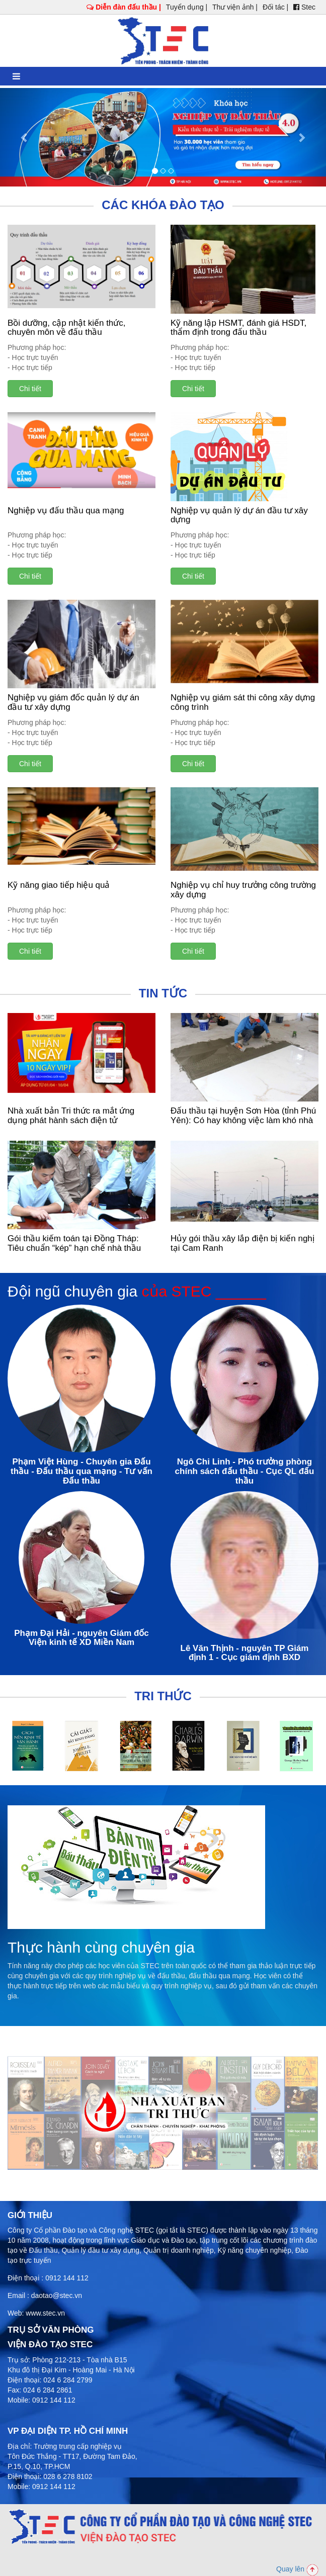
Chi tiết (30, 389)
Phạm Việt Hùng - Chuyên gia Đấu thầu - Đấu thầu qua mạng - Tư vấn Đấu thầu (81, 1471)
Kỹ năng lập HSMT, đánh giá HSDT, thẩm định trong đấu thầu (238, 327)
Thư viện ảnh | (235, 7)
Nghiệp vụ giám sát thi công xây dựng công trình (243, 702)
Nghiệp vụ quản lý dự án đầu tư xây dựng (239, 515)
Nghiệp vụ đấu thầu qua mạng (66, 510)
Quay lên (297, 2569)
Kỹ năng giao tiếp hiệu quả (59, 885)
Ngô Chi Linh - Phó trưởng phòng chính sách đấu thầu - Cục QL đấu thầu (244, 1471)
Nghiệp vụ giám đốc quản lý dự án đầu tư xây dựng (73, 702)
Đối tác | (275, 7)
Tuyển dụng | (186, 7)
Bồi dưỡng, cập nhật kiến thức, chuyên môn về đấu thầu (67, 327)
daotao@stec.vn (56, 2295)
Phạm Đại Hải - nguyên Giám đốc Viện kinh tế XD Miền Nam (81, 1637)
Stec (304, 7)
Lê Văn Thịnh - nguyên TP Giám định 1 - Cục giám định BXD (245, 1653)
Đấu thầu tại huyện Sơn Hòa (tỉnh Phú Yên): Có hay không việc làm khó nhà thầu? (243, 1120)
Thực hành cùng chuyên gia (101, 1947)
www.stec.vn (45, 2313)
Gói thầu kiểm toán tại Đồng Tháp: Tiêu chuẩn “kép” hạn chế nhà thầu (74, 1243)
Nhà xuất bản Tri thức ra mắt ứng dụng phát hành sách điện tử (71, 1115)
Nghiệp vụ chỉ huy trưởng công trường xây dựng (243, 889)
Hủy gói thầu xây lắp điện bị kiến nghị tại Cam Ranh (242, 1243)
